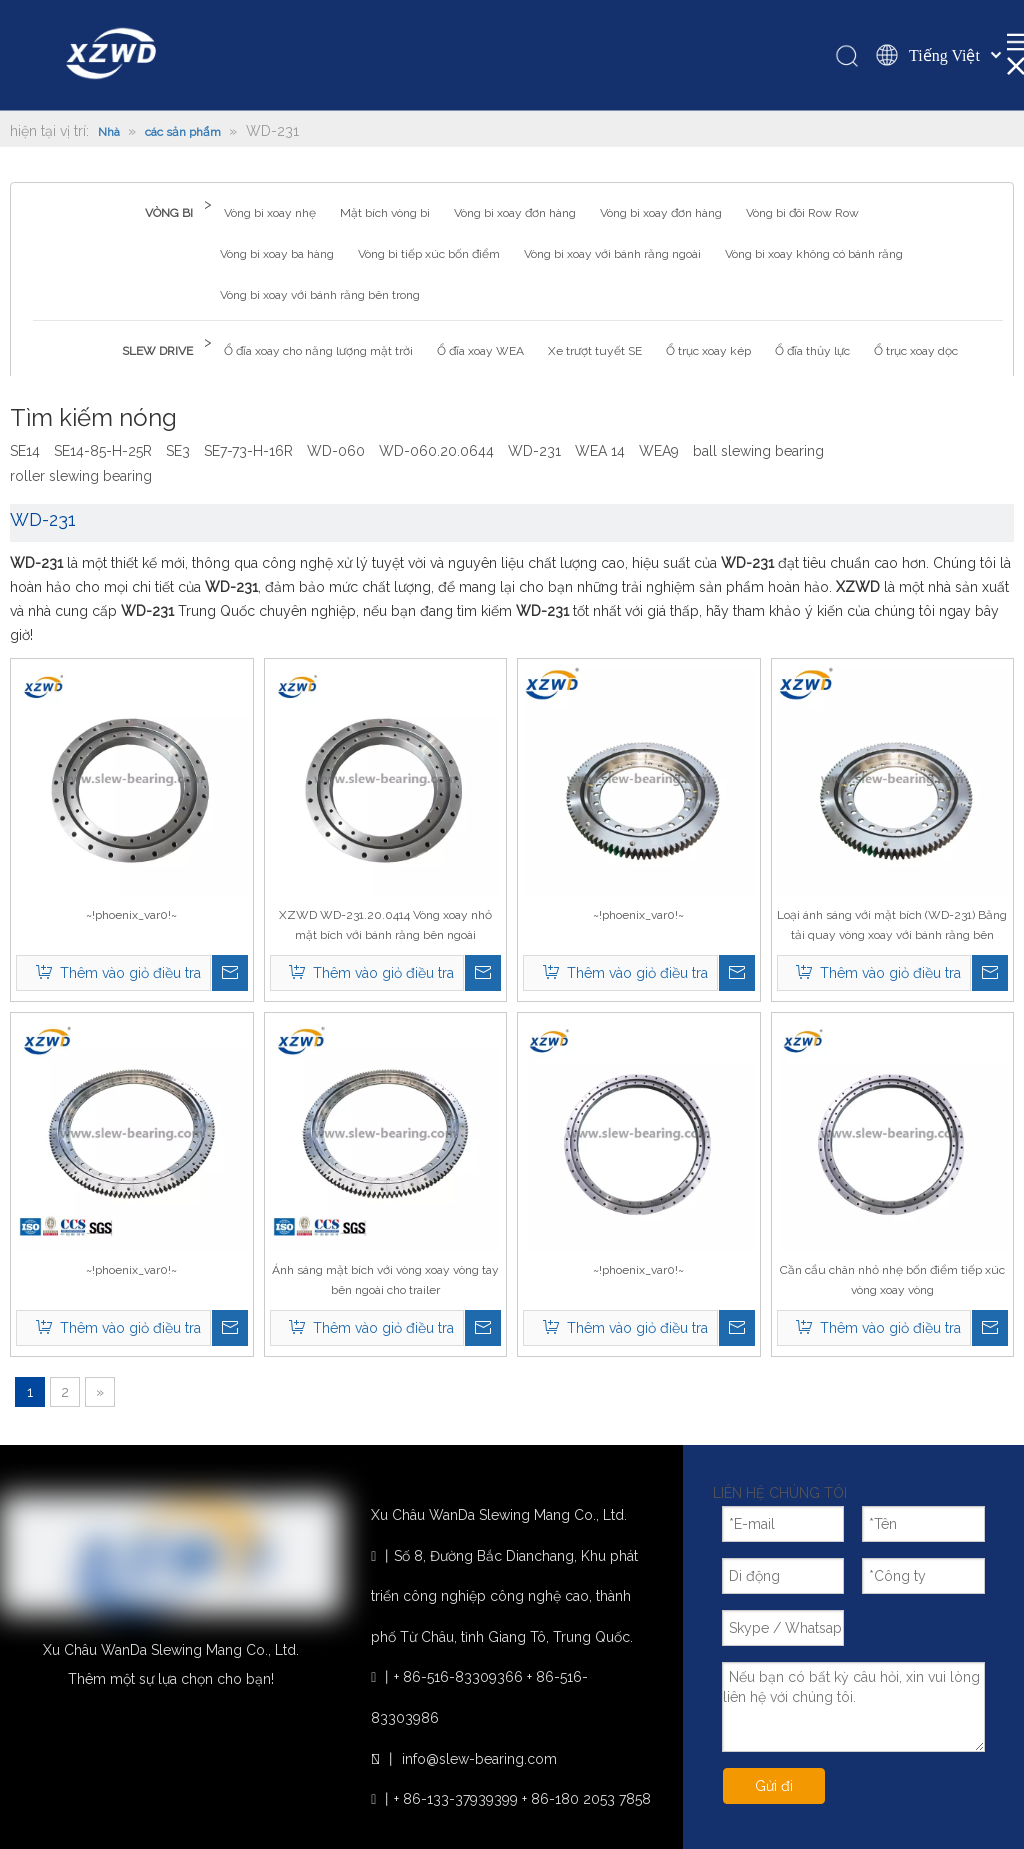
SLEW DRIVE (157, 351)
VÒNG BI (169, 213)
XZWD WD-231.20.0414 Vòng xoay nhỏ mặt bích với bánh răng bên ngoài (385, 925)
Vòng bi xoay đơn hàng (515, 213)
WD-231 (534, 451)
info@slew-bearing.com (479, 1759)
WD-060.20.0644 (436, 451)
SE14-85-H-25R (103, 451)
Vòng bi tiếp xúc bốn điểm (429, 254)
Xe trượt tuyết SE (595, 351)
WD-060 (336, 451)
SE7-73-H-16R (248, 451)
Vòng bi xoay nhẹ (270, 213)
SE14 (25, 451)
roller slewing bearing (81, 476)
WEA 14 (600, 451)
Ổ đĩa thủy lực (812, 351)
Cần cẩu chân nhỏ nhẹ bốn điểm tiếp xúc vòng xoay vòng (892, 1280)
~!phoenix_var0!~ (131, 915)
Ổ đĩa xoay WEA (480, 351)
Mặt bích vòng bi (385, 213)
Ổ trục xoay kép (708, 351)
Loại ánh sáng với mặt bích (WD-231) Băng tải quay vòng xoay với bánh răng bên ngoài (892, 926)
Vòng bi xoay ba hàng (277, 254)
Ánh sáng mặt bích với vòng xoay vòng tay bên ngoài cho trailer (385, 1280)
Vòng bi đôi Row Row (802, 213)
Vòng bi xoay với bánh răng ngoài (612, 254)
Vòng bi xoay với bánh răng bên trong (320, 295)
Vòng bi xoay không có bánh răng (814, 254)
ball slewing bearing (758, 451)
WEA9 (659, 451)
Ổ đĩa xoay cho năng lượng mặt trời (318, 351)
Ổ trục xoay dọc (916, 351)
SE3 (178, 451)
